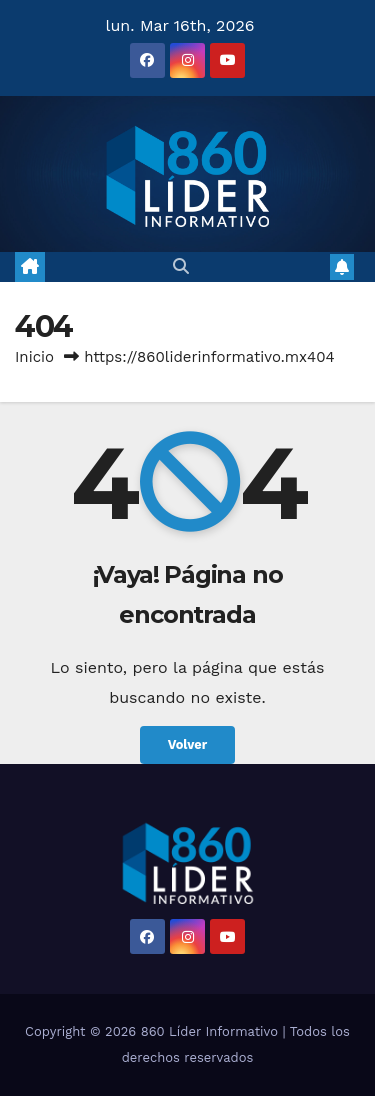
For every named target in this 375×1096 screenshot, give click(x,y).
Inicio (34, 357)
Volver (188, 744)
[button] (181, 266)
